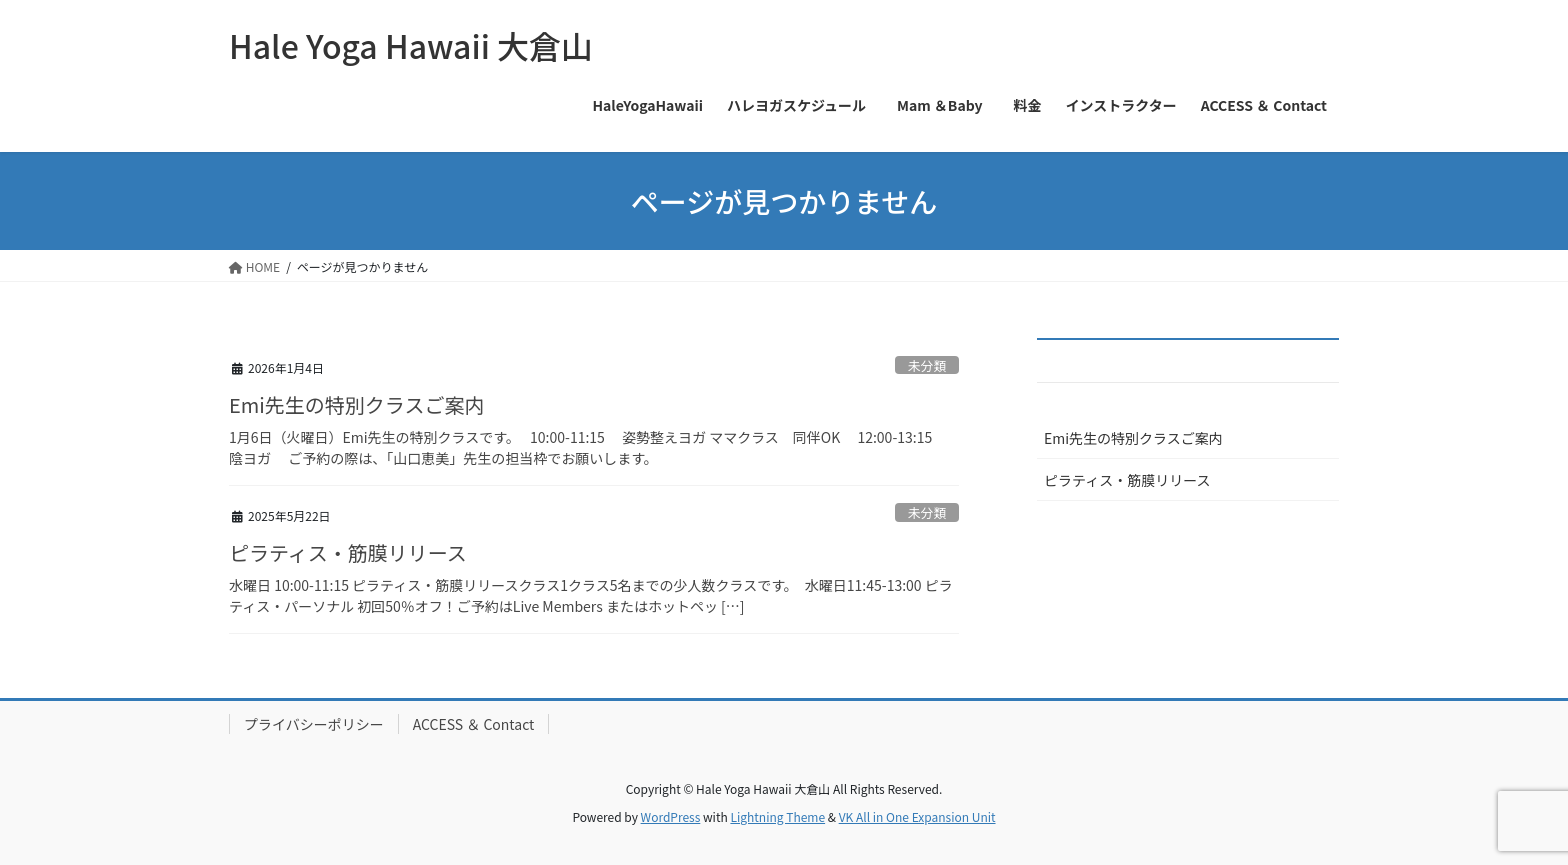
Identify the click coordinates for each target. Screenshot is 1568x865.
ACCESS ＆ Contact (474, 724)
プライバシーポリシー (314, 724)
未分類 (927, 365)
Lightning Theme (777, 816)
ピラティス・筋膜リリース (348, 552)
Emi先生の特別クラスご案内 (356, 404)
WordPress (671, 816)
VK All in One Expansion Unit (917, 816)
